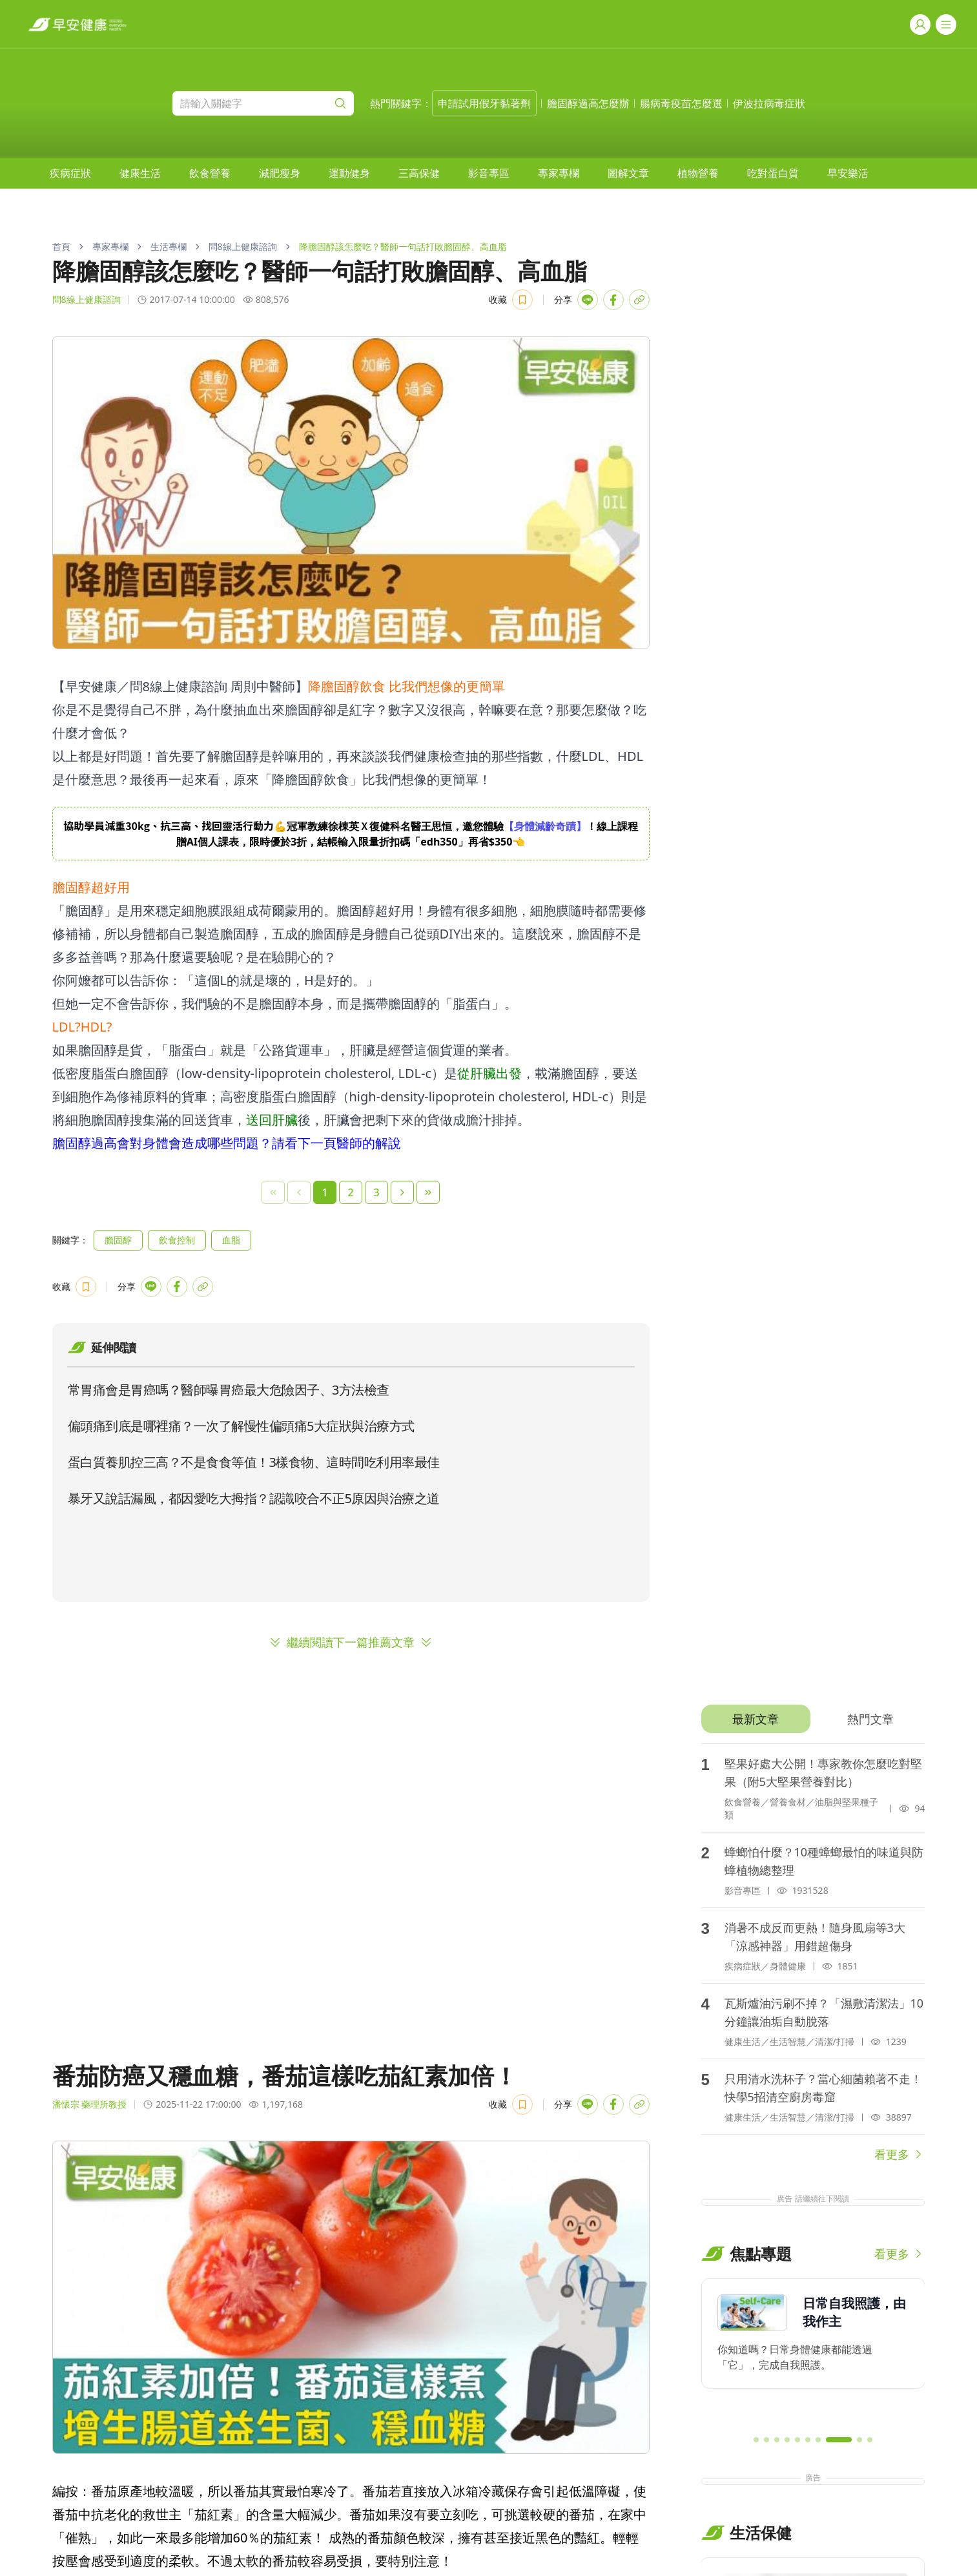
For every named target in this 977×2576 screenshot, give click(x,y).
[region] (351, 833)
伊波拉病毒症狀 (769, 103)
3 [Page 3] (376, 1192)
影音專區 (488, 173)
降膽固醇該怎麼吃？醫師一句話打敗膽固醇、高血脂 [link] (403, 246)
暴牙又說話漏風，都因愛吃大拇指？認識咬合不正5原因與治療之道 (254, 1498)
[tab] (755, 1719)
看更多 (899, 2154)
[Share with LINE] (587, 299)
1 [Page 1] (324, 1192)
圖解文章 (628, 173)
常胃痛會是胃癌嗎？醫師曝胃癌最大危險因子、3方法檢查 (228, 1389)
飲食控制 (177, 1240)
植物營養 (698, 173)
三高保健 (419, 173)
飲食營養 (210, 173)
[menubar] (459, 173)
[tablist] (813, 1719)
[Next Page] (402, 1192)
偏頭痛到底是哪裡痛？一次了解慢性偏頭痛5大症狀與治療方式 (241, 1426)
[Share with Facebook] (613, 299)
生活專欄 (168, 246)
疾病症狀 (70, 173)
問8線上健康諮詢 (243, 246)
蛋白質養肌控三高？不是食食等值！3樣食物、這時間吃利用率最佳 (254, 1462)
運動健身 (349, 173)
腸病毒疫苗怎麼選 (681, 103)
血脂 (231, 1240)
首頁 (61, 246)
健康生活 (140, 173)
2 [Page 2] (350, 1192)
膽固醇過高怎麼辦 (588, 103)
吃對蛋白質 (773, 173)
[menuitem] (70, 173)
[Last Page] (428, 1192)
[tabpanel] (813, 1953)
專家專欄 (558, 173)
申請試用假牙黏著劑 (484, 103)
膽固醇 (118, 1240)
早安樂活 (848, 173)
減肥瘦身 (279, 173)
